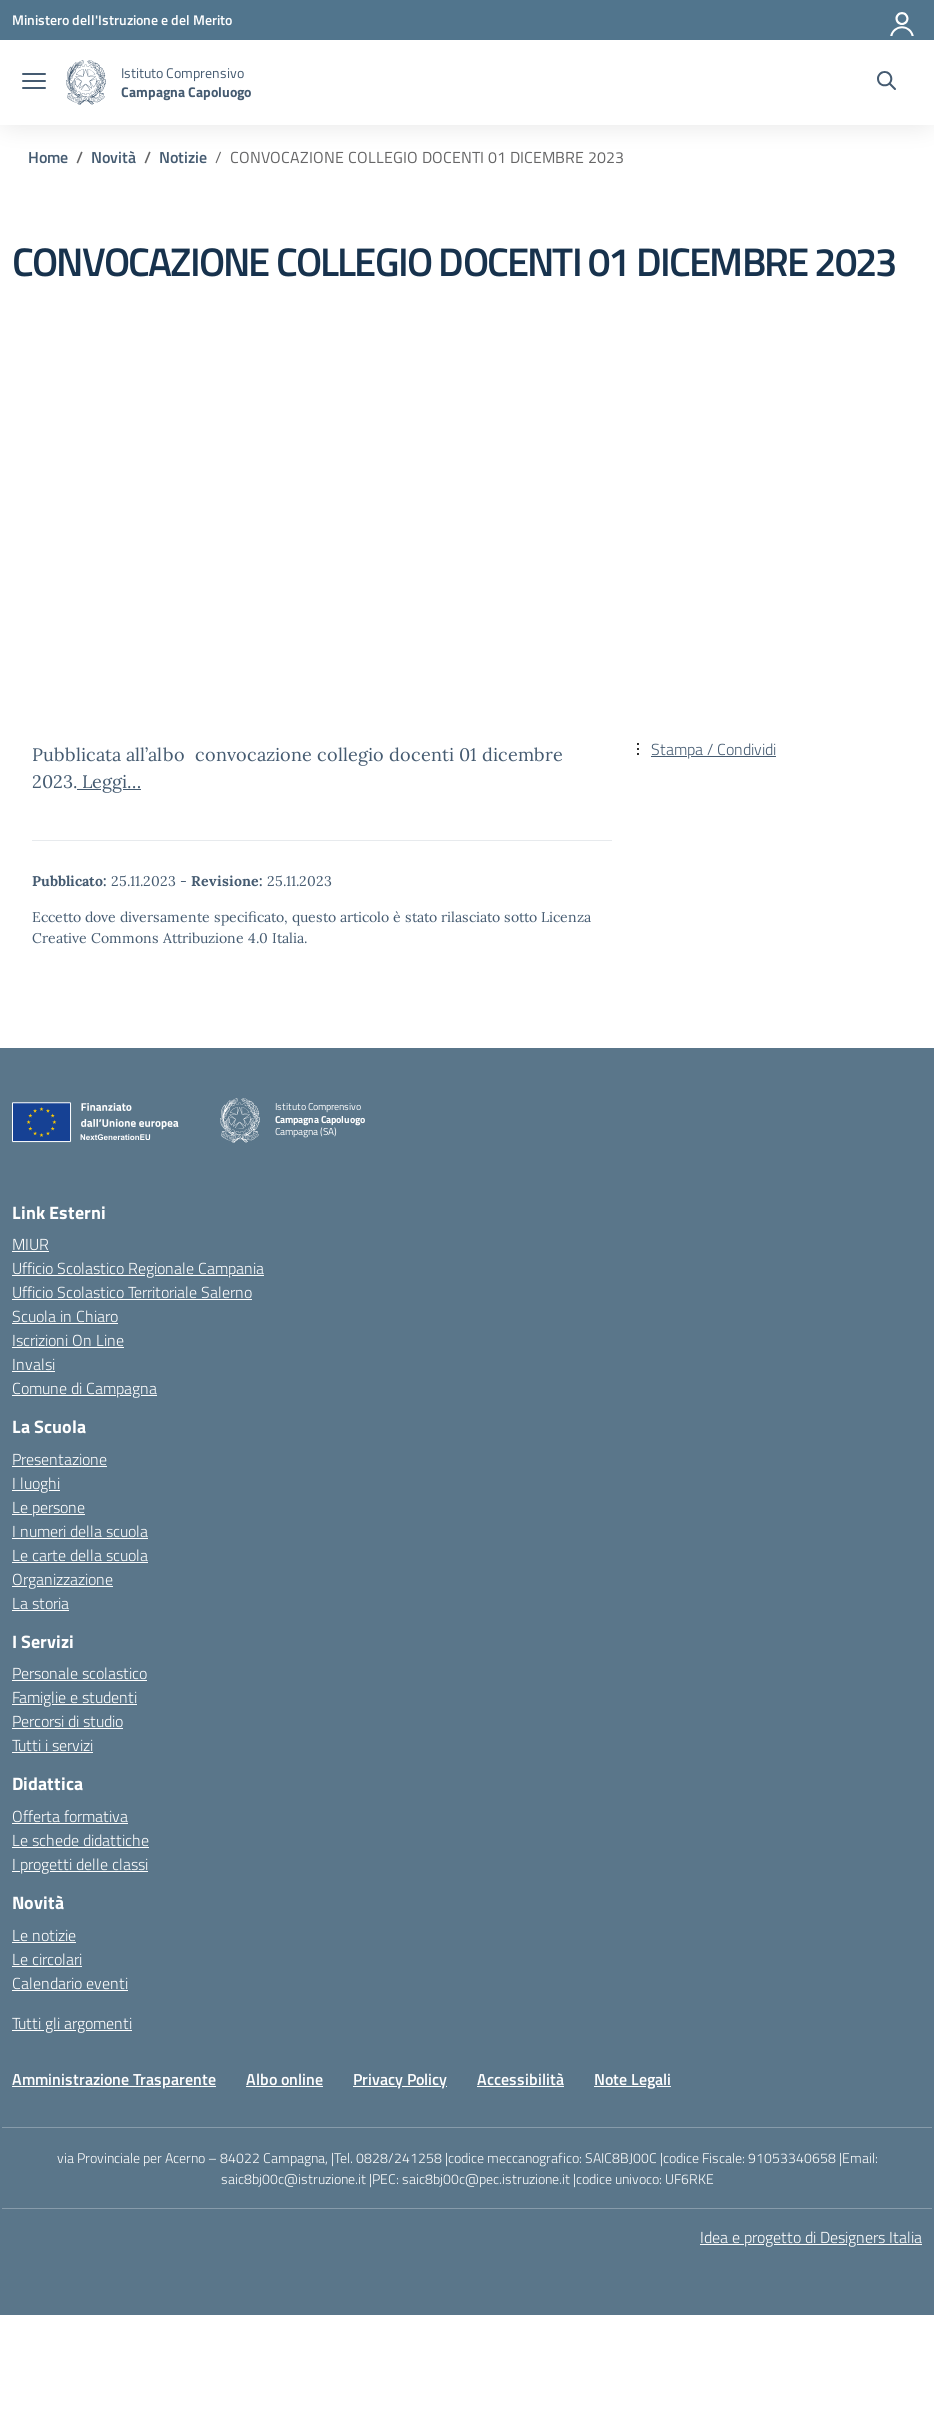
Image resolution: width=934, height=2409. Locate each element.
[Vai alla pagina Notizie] (183, 157)
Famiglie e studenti (74, 1697)
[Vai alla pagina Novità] (113, 157)
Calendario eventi (70, 1983)
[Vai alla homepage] (86, 82)
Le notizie (44, 1935)
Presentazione (59, 1459)
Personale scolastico (79, 1673)
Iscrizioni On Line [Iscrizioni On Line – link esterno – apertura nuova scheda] (68, 1340)
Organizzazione (62, 1579)
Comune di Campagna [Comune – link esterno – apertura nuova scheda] (84, 1388)
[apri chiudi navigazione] (34, 83)
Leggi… (109, 781)
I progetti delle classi (80, 1864)
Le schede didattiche (80, 1840)
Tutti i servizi (52, 1745)
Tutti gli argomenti (72, 2023)
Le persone (48, 1507)
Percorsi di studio (67, 1721)
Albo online (284, 2079)
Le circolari (47, 1959)
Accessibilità (520, 2079)
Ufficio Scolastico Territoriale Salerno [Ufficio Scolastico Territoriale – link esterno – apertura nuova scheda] (132, 1292)
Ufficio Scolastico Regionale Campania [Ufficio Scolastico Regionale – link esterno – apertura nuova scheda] (138, 1268)
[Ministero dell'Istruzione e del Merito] (122, 19)
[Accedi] (903, 20)
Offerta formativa (70, 1816)
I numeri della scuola (80, 1531)
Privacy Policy (400, 2079)
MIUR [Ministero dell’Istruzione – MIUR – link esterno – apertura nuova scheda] (30, 1244)
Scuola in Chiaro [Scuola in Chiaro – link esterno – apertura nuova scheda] (65, 1316)
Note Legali (632, 2079)
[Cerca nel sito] (886, 83)
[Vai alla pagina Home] (48, 157)
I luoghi (36, 1483)
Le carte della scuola (80, 1555)
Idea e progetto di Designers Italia (811, 2237)
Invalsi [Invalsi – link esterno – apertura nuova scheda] (33, 1364)
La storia (40, 1603)
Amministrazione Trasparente (114, 2079)
